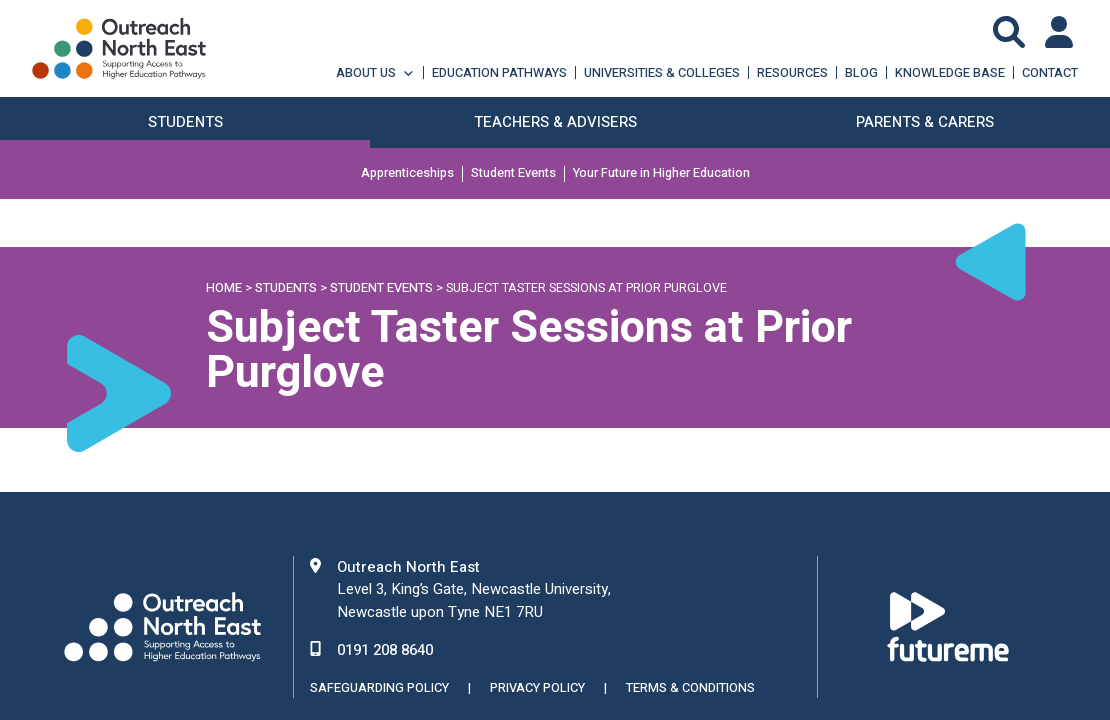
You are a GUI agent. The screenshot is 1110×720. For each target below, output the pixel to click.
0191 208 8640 (385, 650)
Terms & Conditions (690, 688)
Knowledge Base (950, 72)
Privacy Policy (537, 688)
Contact (1050, 72)
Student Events (513, 174)
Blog (861, 72)
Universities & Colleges (662, 72)
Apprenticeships (407, 174)
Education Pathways (499, 72)
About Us (375, 72)
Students (286, 288)
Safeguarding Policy (379, 688)
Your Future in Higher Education (661, 174)
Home (224, 288)
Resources (792, 72)
